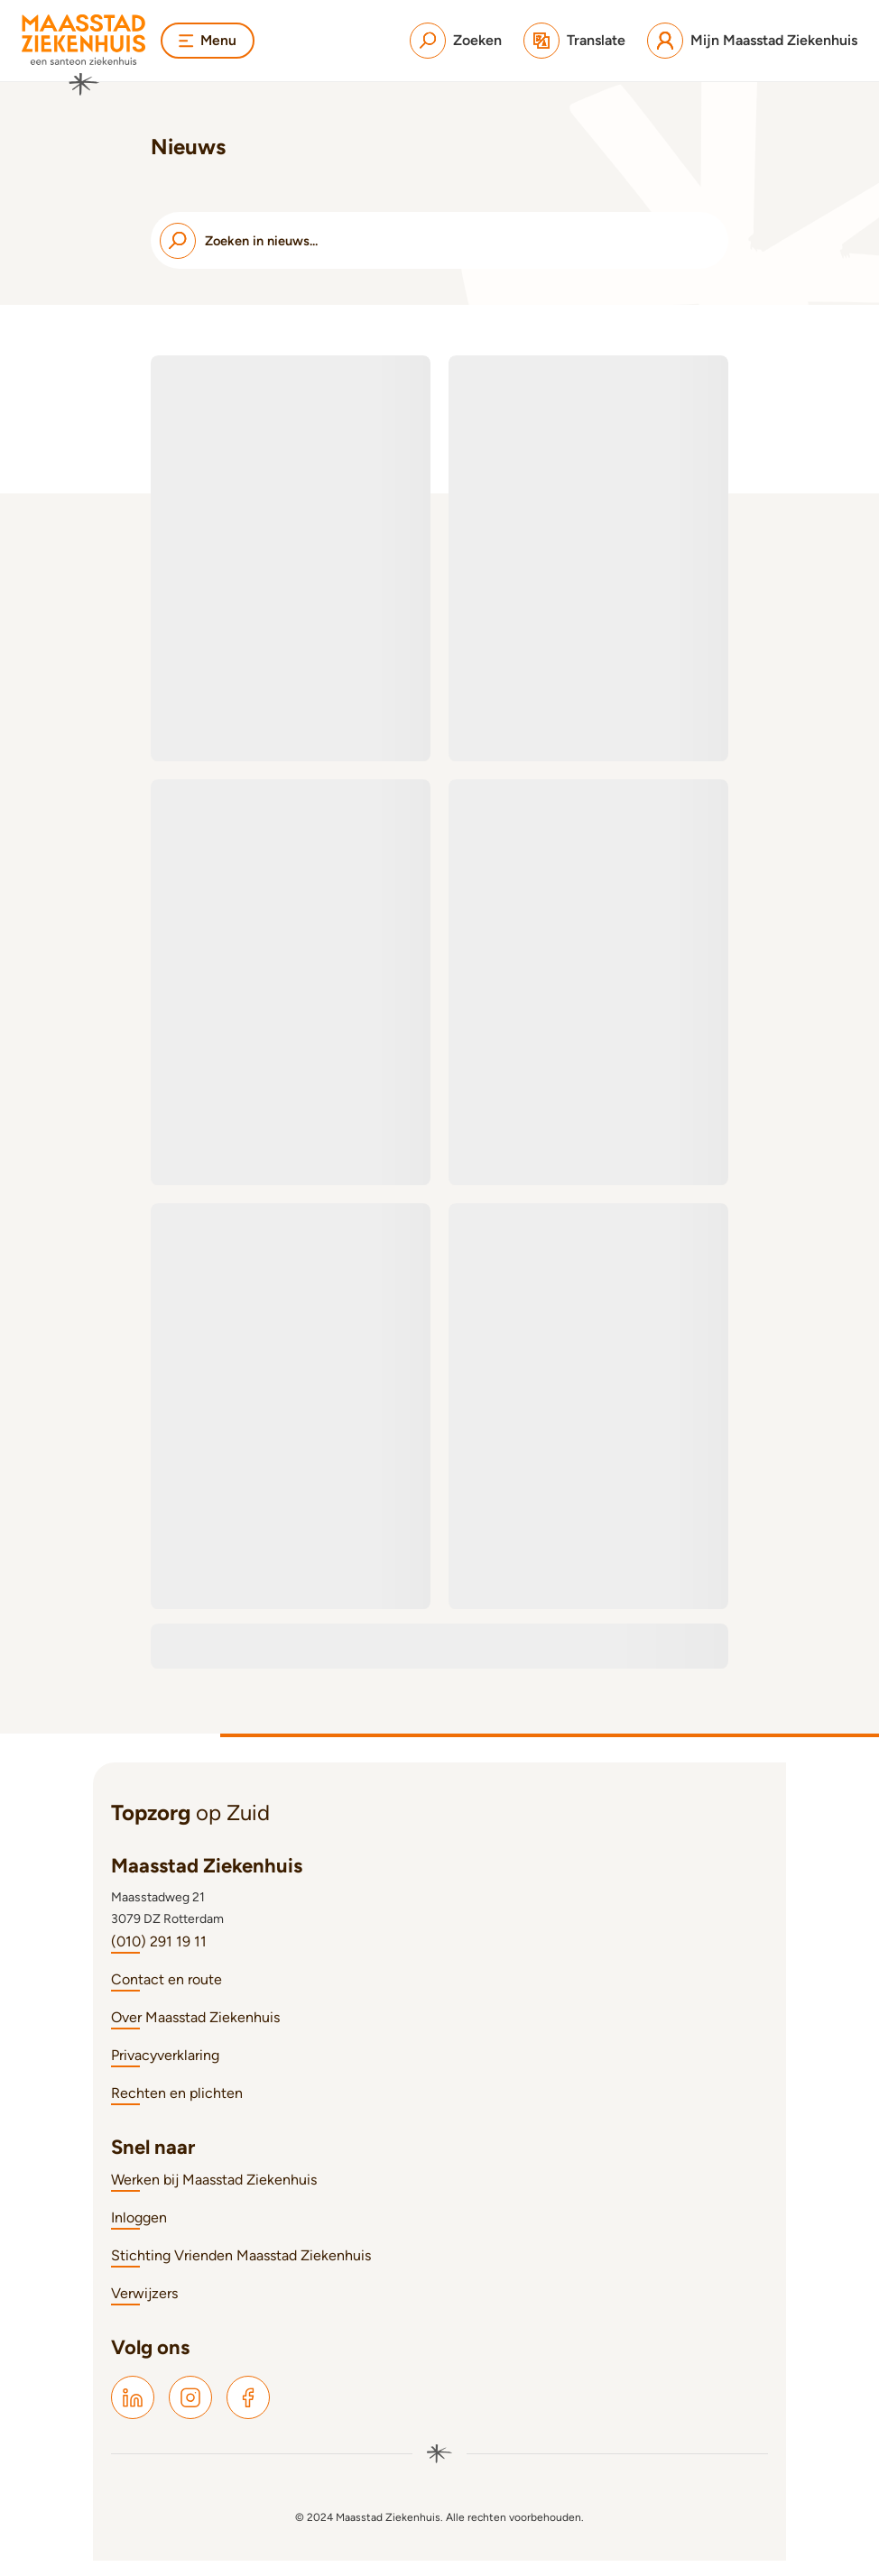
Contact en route (166, 1994)
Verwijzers (144, 2308)
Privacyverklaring (165, 2070)
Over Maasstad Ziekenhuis (195, 2032)
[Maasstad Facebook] (248, 2412)
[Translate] (574, 41)
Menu (208, 40)
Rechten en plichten (177, 2108)
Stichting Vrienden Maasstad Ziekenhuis (241, 2270)
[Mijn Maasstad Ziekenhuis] (752, 41)
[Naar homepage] (84, 55)
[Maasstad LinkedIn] (132, 2412)
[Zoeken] (456, 41)
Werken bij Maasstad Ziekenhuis (214, 2194)
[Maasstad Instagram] (190, 2412)
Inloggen (139, 2232)
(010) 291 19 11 (159, 1956)
